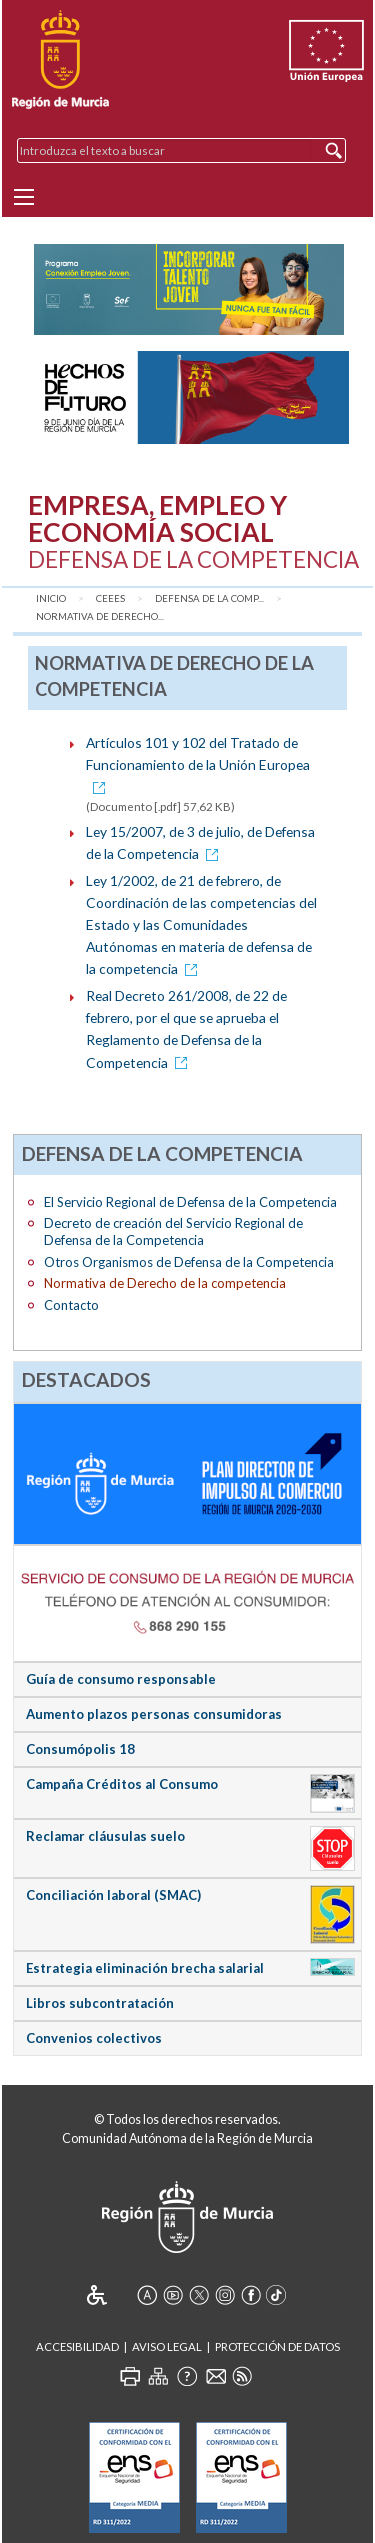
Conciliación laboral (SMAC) (113, 1895)
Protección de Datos (277, 2346)
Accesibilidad (77, 2346)
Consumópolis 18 (80, 1749)
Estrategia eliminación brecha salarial (145, 1968)
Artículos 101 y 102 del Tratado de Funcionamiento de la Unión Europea (198, 764)
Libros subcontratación (100, 2003)
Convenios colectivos (94, 2038)
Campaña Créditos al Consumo (122, 1784)
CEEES (110, 598)
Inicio (51, 598)
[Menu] (24, 197)
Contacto (71, 1305)
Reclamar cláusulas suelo (105, 1836)
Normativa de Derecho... (100, 616)
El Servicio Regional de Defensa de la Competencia (190, 1202)
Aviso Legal (167, 2346)
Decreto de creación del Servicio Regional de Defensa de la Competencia (173, 1231)
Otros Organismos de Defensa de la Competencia (189, 1262)
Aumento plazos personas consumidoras (154, 1714)
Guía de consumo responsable (121, 1679)
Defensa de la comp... (209, 598)
